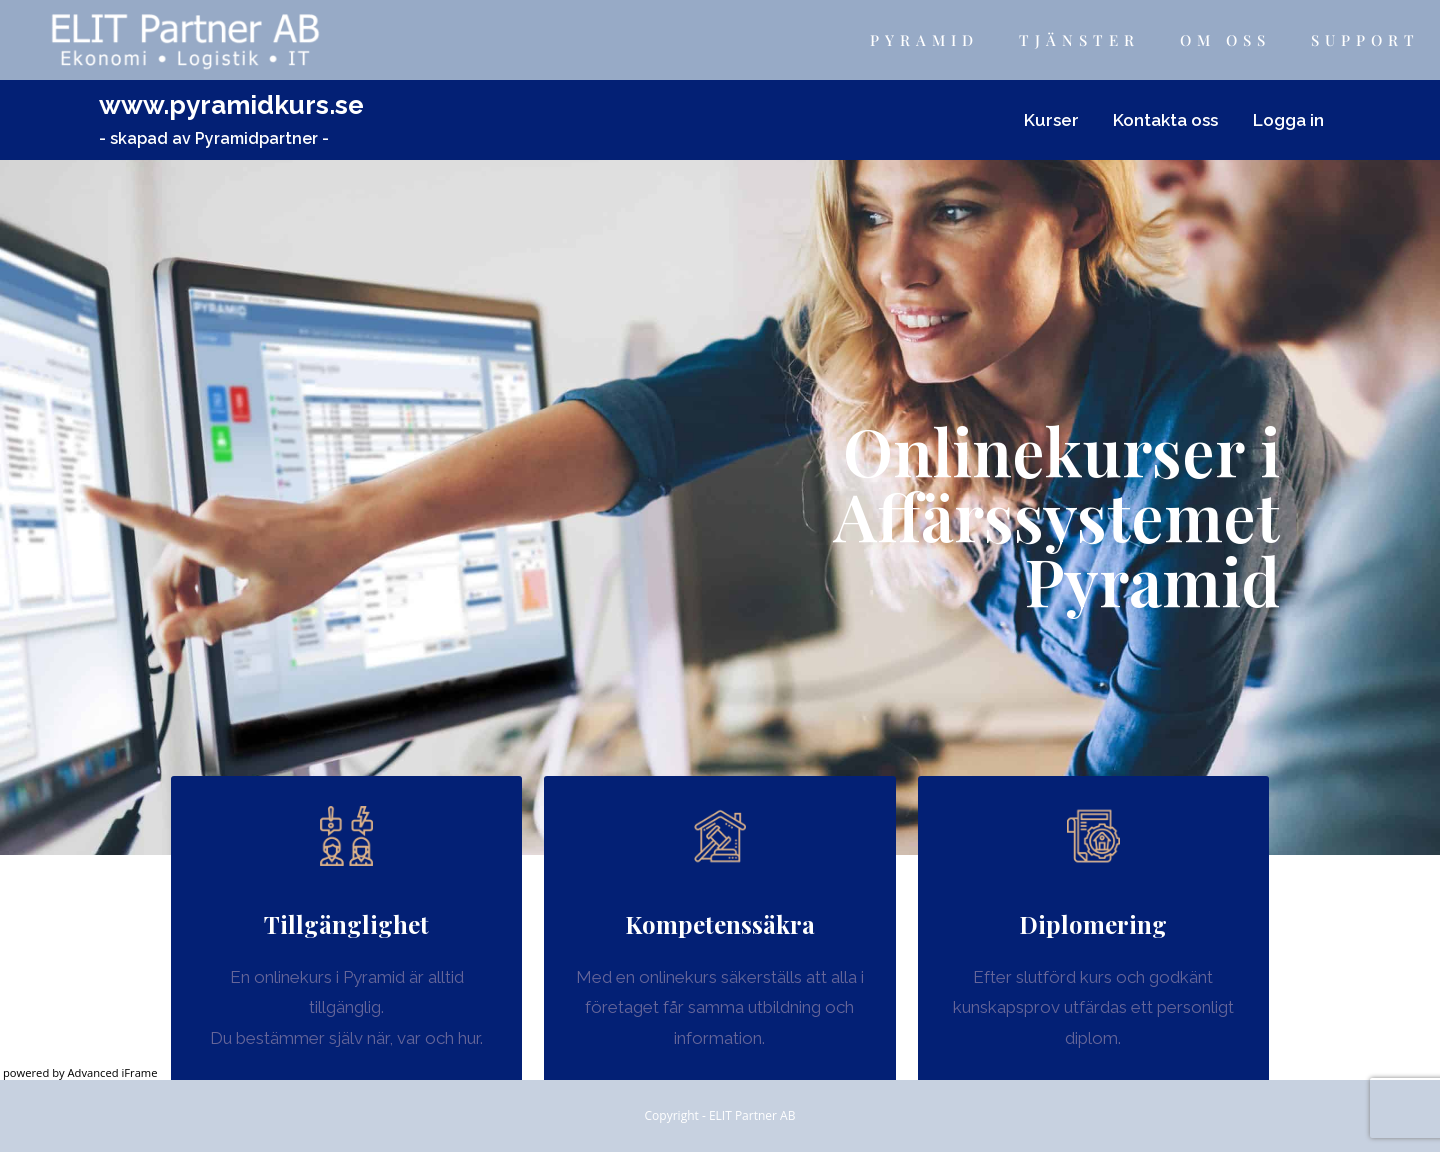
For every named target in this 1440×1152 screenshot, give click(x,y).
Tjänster (1079, 40)
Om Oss (1225, 40)
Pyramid (924, 40)
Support (1365, 40)
